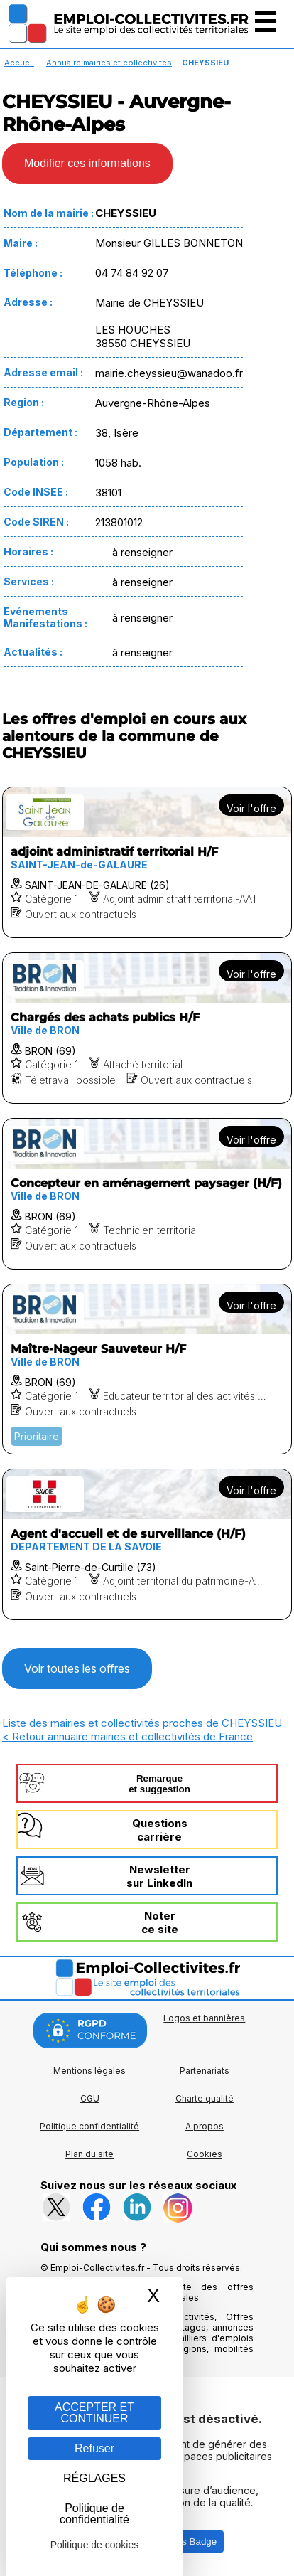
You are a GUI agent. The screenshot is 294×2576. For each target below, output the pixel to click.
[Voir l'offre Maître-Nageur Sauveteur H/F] (147, 1369)
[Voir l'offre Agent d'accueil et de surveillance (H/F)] (147, 1544)
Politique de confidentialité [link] (94, 2514)
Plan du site (89, 2154)
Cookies (204, 2154)
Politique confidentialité (89, 2126)
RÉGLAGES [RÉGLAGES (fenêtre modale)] (94, 2478)
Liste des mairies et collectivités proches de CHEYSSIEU (142, 1723)
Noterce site (159, 1922)
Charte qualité (204, 2098)
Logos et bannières (204, 2018)
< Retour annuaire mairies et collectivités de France (127, 1736)
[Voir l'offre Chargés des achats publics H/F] (147, 1028)
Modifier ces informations (87, 163)
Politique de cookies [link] (94, 2544)
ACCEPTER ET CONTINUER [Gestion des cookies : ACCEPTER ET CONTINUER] (94, 2413)
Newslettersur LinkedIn (159, 1876)
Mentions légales (89, 2070)
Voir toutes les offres (77, 1668)
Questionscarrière (159, 1829)
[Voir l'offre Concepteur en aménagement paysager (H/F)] (147, 1194)
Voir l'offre (251, 808)
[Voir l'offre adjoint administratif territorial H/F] (147, 862)
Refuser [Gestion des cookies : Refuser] (94, 2448)
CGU (89, 2098)
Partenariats (204, 2070)
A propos (204, 2126)
